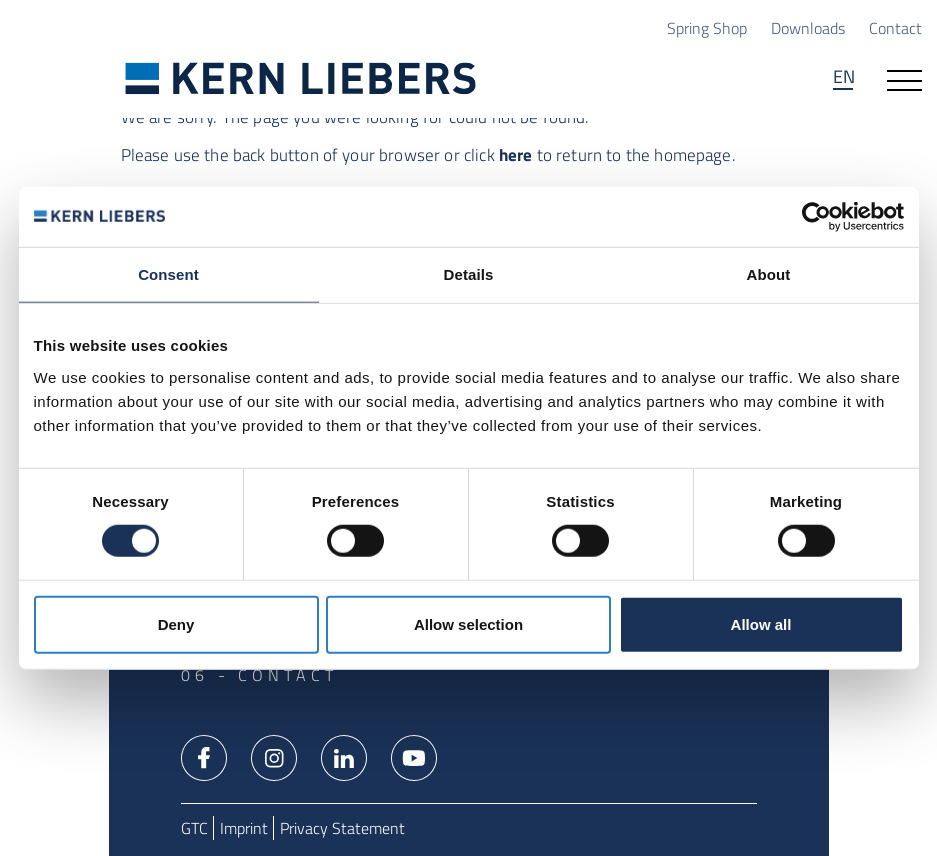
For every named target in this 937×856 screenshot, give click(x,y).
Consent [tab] (168, 274)
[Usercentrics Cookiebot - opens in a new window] (816, 217)
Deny (176, 623)
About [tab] (769, 274)
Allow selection (468, 623)
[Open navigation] (904, 79)
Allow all (761, 623)
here (516, 155)
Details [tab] (469, 274)
